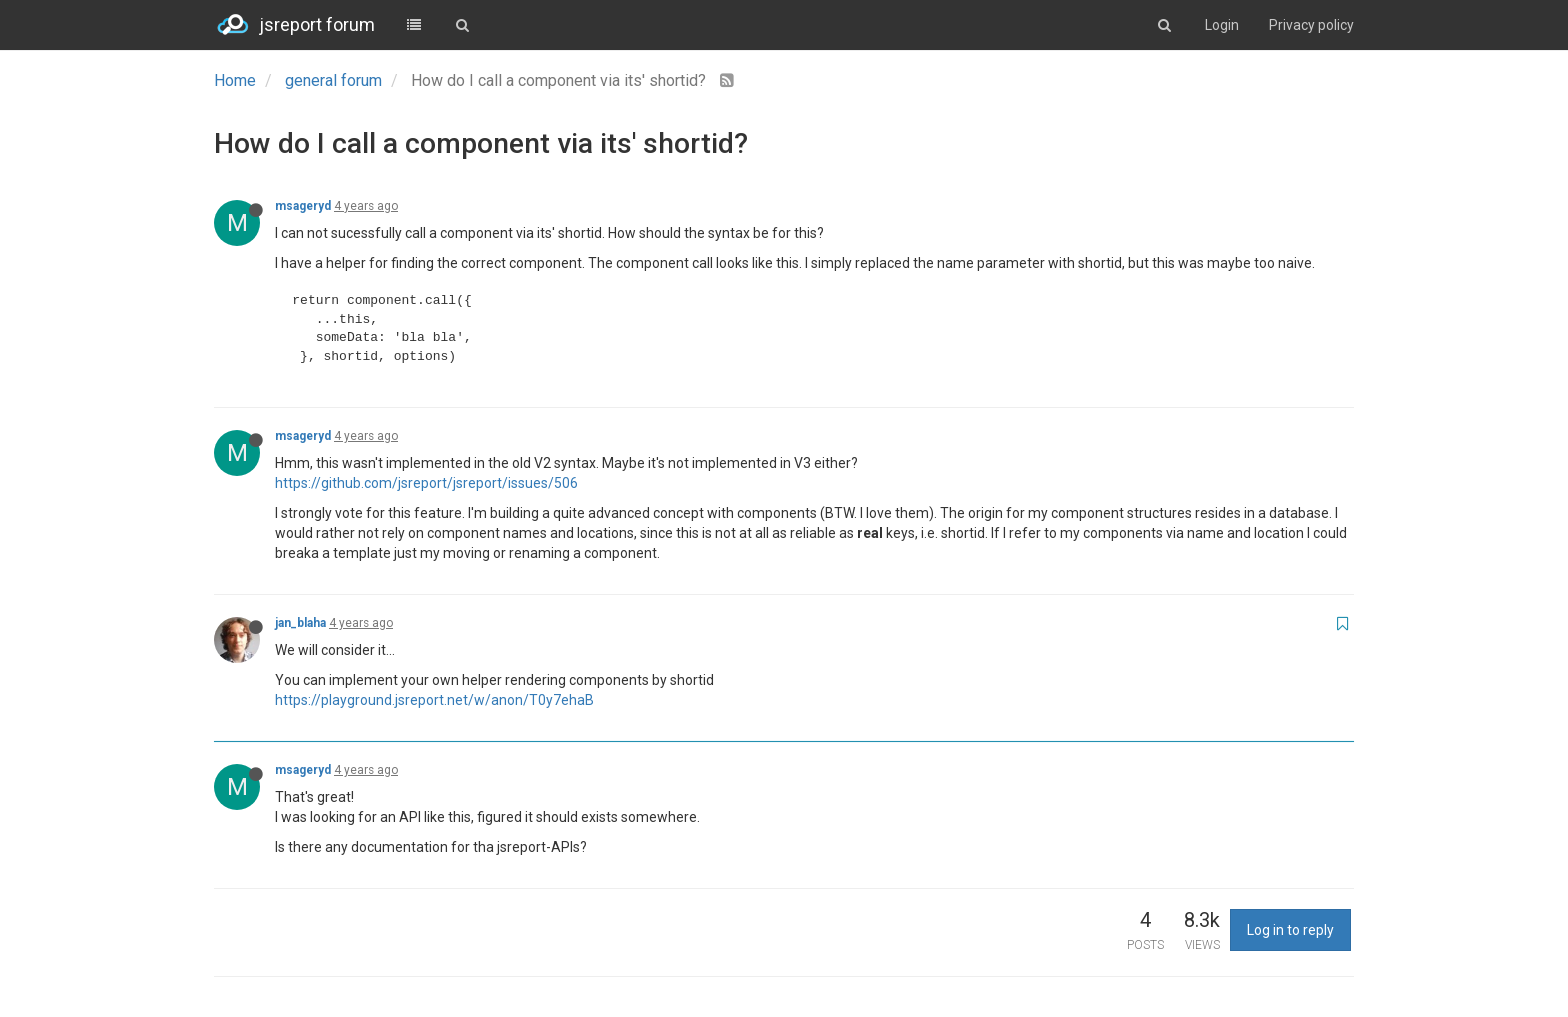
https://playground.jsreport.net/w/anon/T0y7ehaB (434, 700)
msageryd (303, 206)
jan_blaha (300, 623)
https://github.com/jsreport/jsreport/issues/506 (426, 483)
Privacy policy (1311, 25)
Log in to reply (1290, 930)
